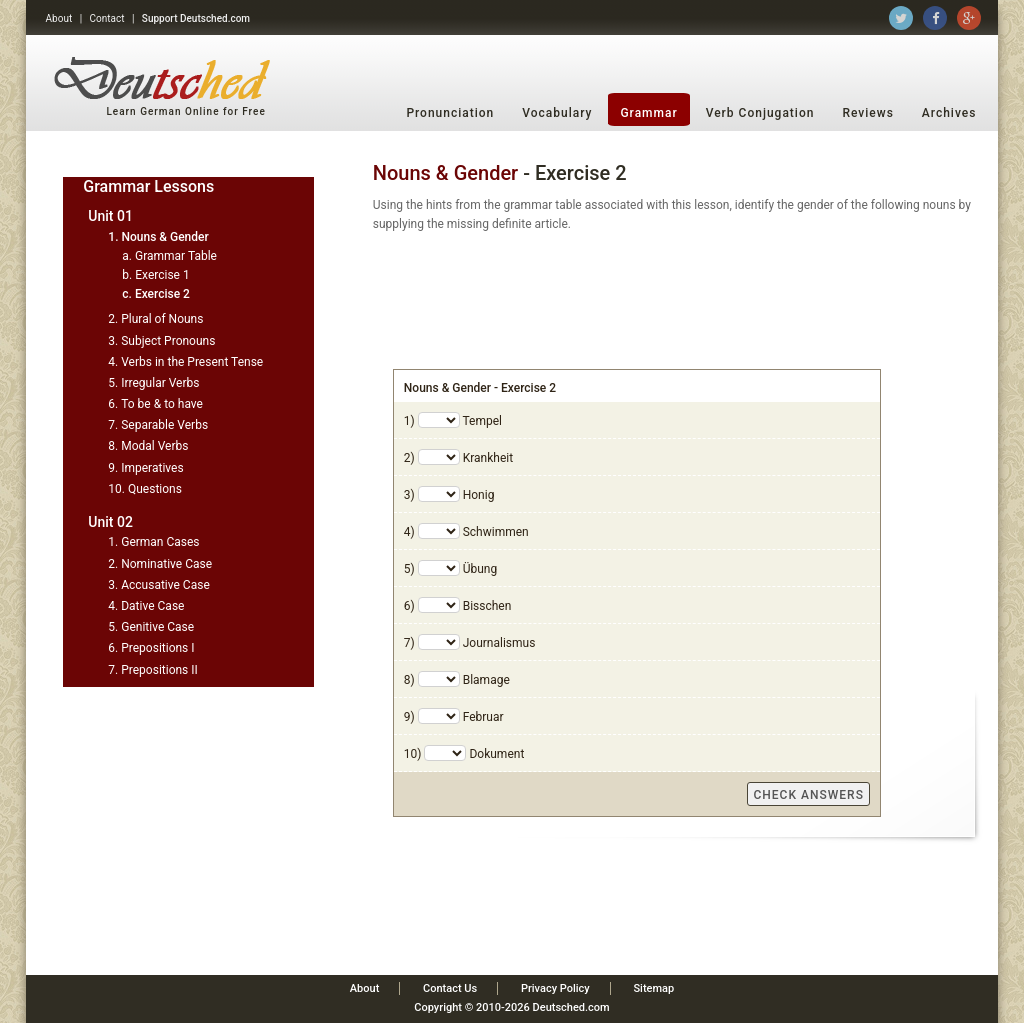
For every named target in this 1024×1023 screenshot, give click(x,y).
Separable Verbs (164, 425)
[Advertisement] (678, 299)
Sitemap (653, 988)
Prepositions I (157, 648)
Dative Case (152, 606)
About (59, 18)
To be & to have (162, 404)
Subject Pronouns (168, 341)
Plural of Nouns (162, 319)
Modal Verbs (154, 446)
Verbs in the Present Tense (192, 362)
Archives (949, 113)
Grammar (648, 113)
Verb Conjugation (760, 113)
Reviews (867, 113)
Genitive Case (157, 627)
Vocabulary (557, 113)
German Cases (160, 542)
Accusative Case (165, 585)
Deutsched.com (571, 1007)
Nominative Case (166, 564)
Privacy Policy (555, 988)
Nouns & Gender (164, 237)
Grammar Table (176, 256)
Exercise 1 (162, 275)
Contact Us (450, 988)
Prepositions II (159, 670)
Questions (155, 489)
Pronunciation (450, 113)
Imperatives (152, 468)
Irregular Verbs (160, 383)
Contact (107, 18)
